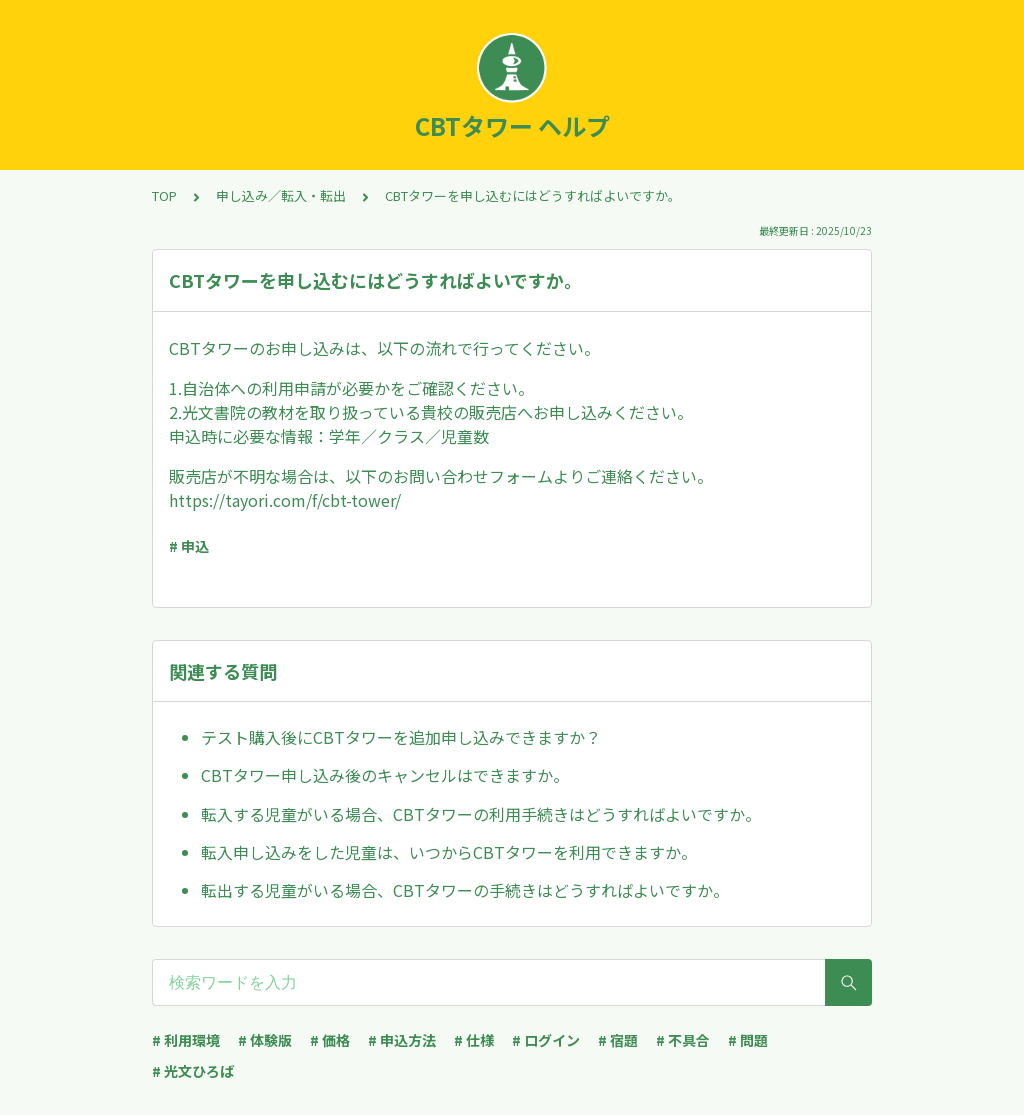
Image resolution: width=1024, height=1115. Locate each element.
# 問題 (748, 1040)
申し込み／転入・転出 (281, 195)
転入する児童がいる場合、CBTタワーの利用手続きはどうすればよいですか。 (481, 814)
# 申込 (189, 546)
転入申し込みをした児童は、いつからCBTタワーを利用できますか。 (449, 852)
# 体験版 (265, 1040)
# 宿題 (618, 1040)
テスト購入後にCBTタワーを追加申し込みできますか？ (401, 737)
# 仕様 (474, 1040)
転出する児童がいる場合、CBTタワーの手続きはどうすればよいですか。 (465, 890)
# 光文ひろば (193, 1071)
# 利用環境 (186, 1040)
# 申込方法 (402, 1040)
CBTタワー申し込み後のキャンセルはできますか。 (385, 775)
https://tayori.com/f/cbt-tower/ (285, 500)
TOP (164, 195)
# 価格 (330, 1040)
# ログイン (546, 1040)
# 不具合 (683, 1040)
